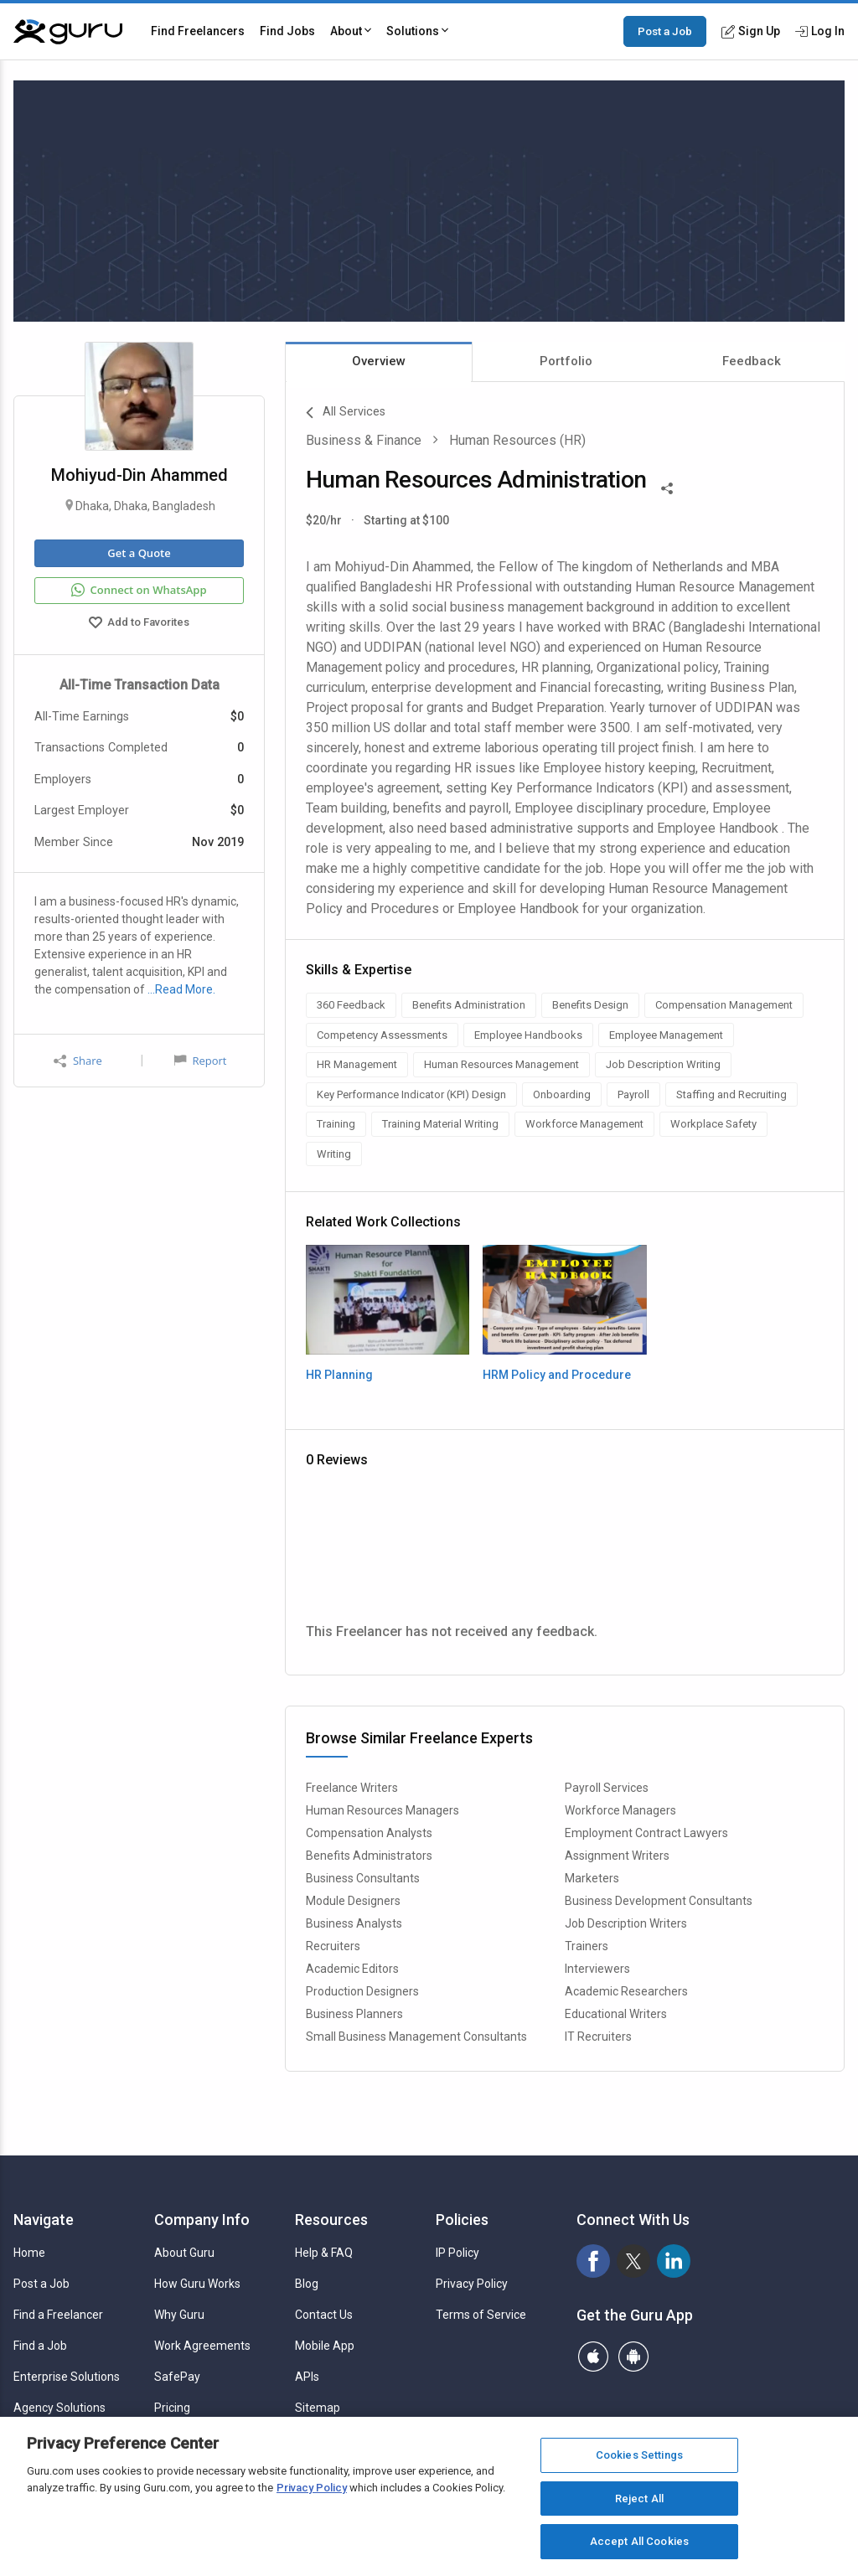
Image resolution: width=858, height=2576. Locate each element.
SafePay (177, 2376)
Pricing (172, 2407)
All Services (345, 413)
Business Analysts (354, 1923)
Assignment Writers (617, 1855)
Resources (331, 2219)
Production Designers (362, 1991)
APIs (307, 2376)
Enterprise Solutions (66, 2376)
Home (29, 2252)
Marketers (592, 1878)
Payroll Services (607, 1787)
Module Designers (353, 1900)
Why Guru (179, 2314)
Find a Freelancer (58, 2314)
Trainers (586, 1946)
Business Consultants (363, 1878)
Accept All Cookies (639, 2541)
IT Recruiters (598, 2036)
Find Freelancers (198, 31)
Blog (306, 2283)
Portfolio (566, 361)
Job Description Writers (626, 1923)
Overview (379, 361)
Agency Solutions (59, 2407)
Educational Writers (616, 2014)
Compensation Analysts (369, 1833)
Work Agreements (202, 2345)
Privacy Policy (472, 2283)
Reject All (639, 2498)
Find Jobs (287, 31)
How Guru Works (197, 2283)
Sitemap (317, 2407)
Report (200, 1060)
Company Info (202, 2219)
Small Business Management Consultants (416, 2036)
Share (78, 1061)
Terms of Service (481, 2314)
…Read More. (181, 989)
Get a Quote (138, 552)
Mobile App (324, 2345)
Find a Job (40, 2345)
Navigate (43, 2219)
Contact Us (324, 2314)
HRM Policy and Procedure (557, 1374)
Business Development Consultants (658, 1900)
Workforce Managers (620, 1810)
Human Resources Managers (382, 1810)
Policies (462, 2219)
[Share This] (667, 486)
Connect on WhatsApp (138, 591)
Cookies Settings (639, 2455)
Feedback (751, 361)
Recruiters (333, 1946)
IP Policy (457, 2252)
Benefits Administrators (369, 1855)
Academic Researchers (626, 1991)
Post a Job (665, 31)
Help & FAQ (324, 2252)
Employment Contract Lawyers (646, 1833)
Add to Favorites (139, 624)
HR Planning (339, 1374)
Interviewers (597, 1968)
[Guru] (67, 31)
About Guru (184, 2252)
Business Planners (354, 2014)
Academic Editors (352, 1968)
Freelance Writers (352, 1787)
